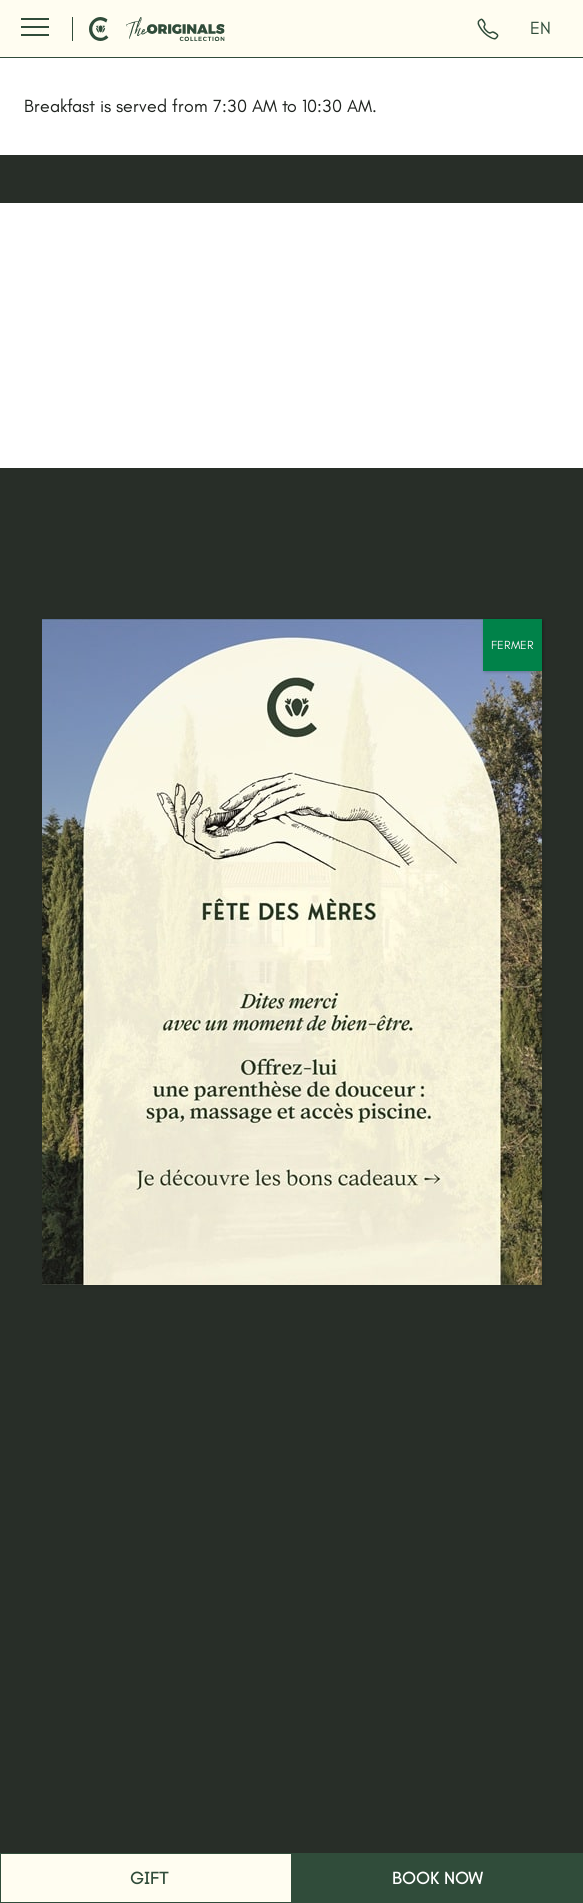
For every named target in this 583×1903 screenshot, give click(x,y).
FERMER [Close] (512, 645)
